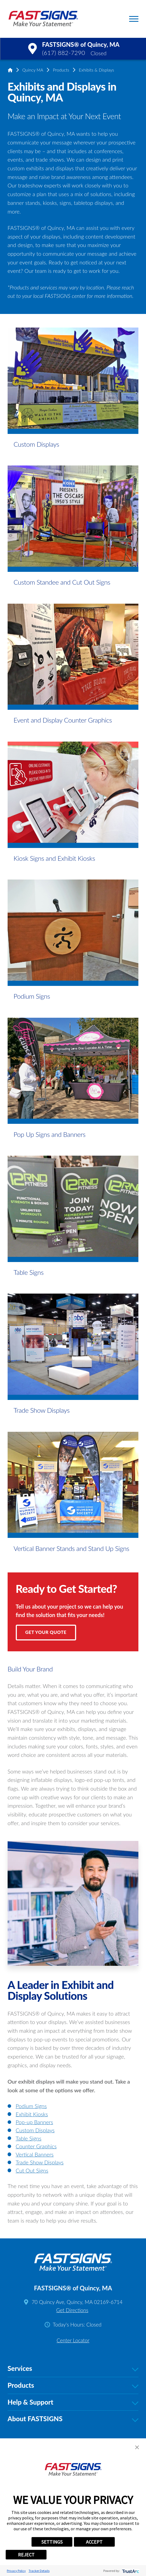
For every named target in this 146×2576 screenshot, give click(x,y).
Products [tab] (73, 2385)
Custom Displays (35, 2130)
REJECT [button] (26, 2555)
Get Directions (72, 2310)
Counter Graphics (36, 2146)
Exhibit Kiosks (32, 2114)
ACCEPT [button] (94, 2542)
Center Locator (73, 2340)
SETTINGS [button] (52, 2542)
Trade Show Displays (40, 2162)
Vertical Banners (35, 2154)
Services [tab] (73, 2368)
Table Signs (29, 2138)
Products (61, 69)
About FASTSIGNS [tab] (73, 2419)
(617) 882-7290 (63, 52)
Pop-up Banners (34, 2122)
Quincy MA (32, 69)
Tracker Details (39, 2571)
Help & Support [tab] (73, 2402)
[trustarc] (130, 2570)
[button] (133, 19)
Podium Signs (31, 2106)
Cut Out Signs (32, 2170)
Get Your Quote (46, 1632)
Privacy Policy (16, 2571)
